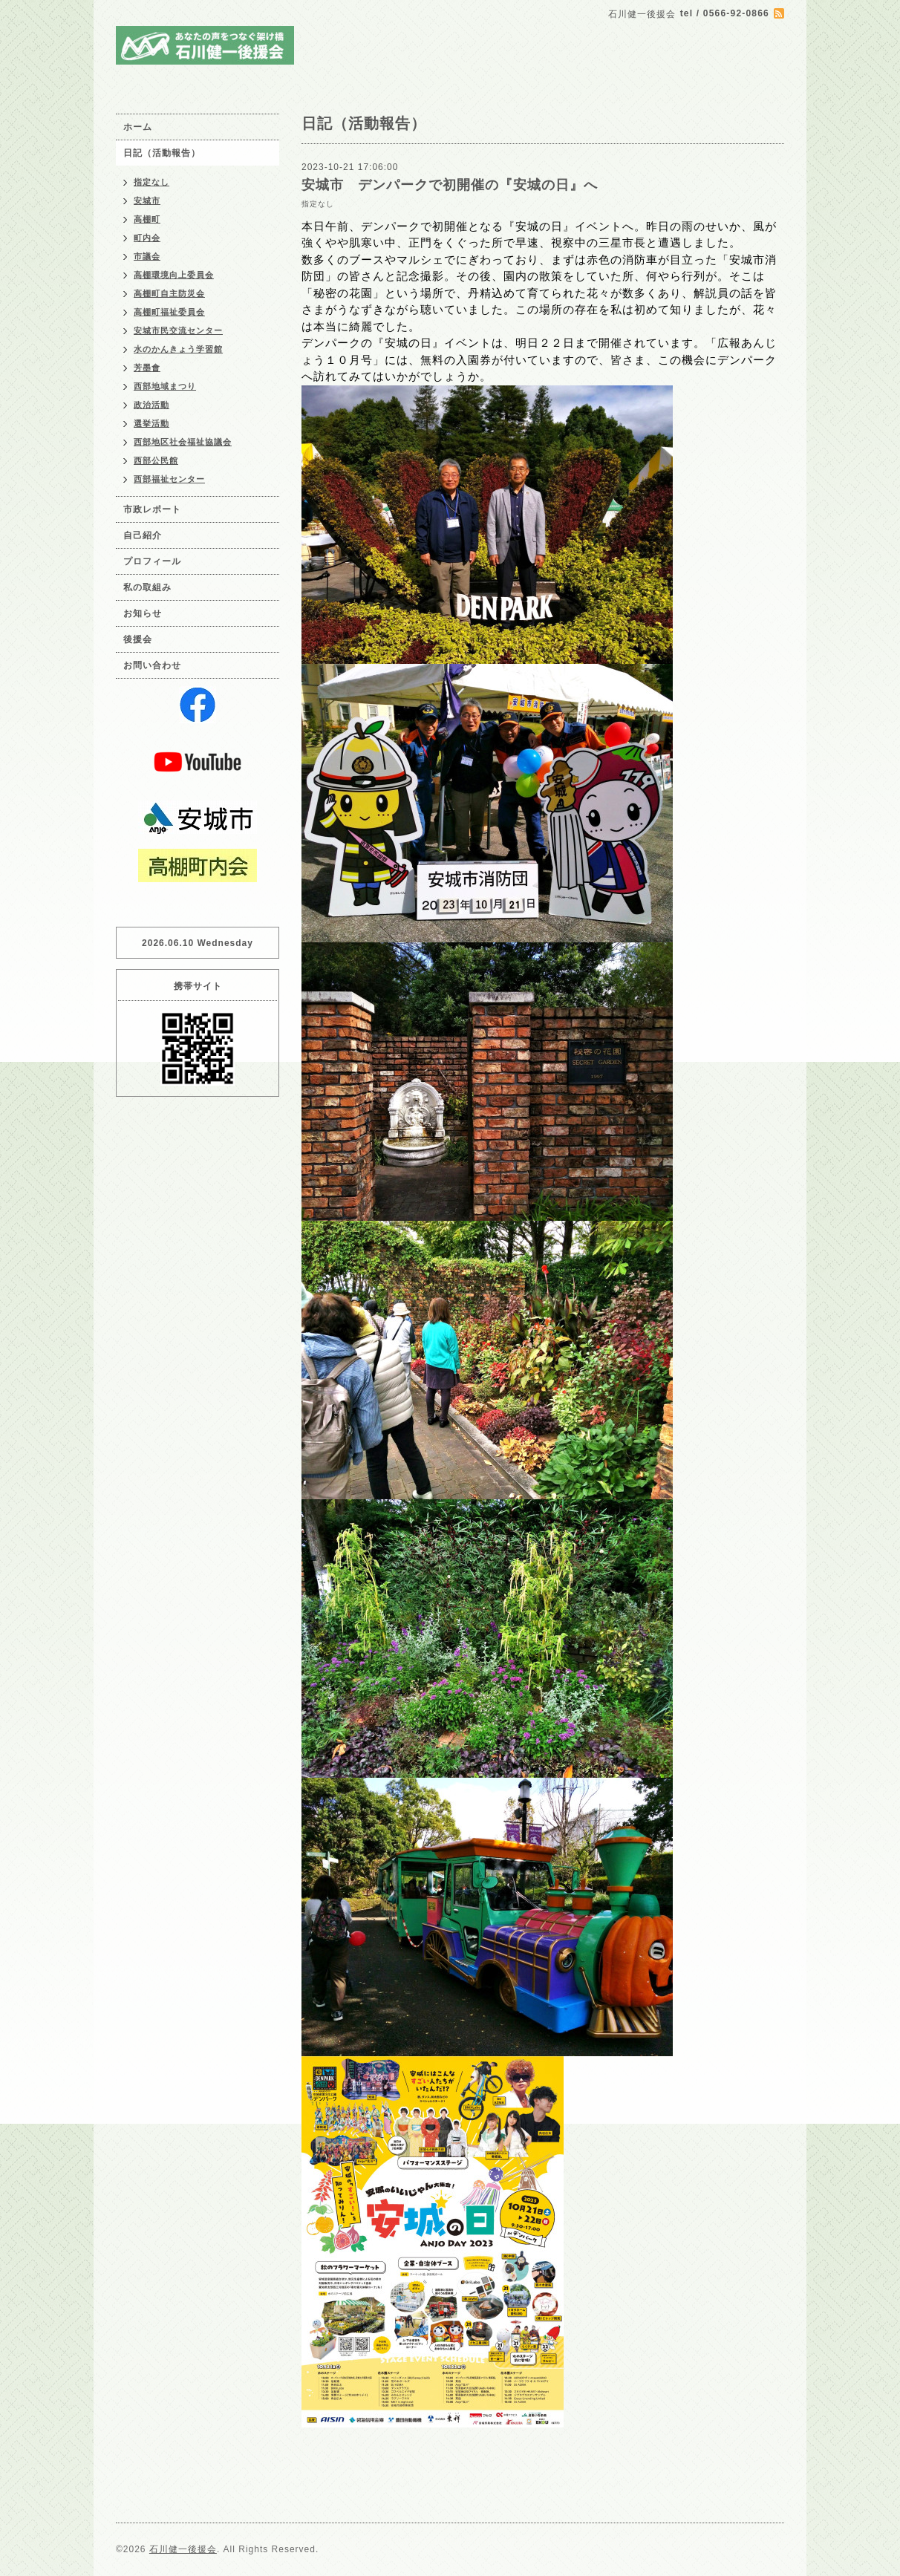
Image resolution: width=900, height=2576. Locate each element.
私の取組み (147, 587)
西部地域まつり (165, 386)
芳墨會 (147, 367)
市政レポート (152, 509)
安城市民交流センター (178, 330)
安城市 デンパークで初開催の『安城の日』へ (449, 184)
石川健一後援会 (183, 2549)
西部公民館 (156, 460)
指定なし (317, 204)
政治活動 (151, 404)
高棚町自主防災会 (169, 293)
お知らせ (142, 613)
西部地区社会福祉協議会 (183, 441)
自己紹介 (142, 535)
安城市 (147, 200)
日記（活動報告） (161, 153)
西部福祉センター (169, 479)
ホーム (137, 127)
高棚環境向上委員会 (174, 274)
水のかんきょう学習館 (178, 349)
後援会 (137, 639)
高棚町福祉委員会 (169, 311)
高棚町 (147, 219)
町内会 (147, 237)
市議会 (147, 256)
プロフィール (152, 561)
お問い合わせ (152, 665)
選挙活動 (151, 423)
